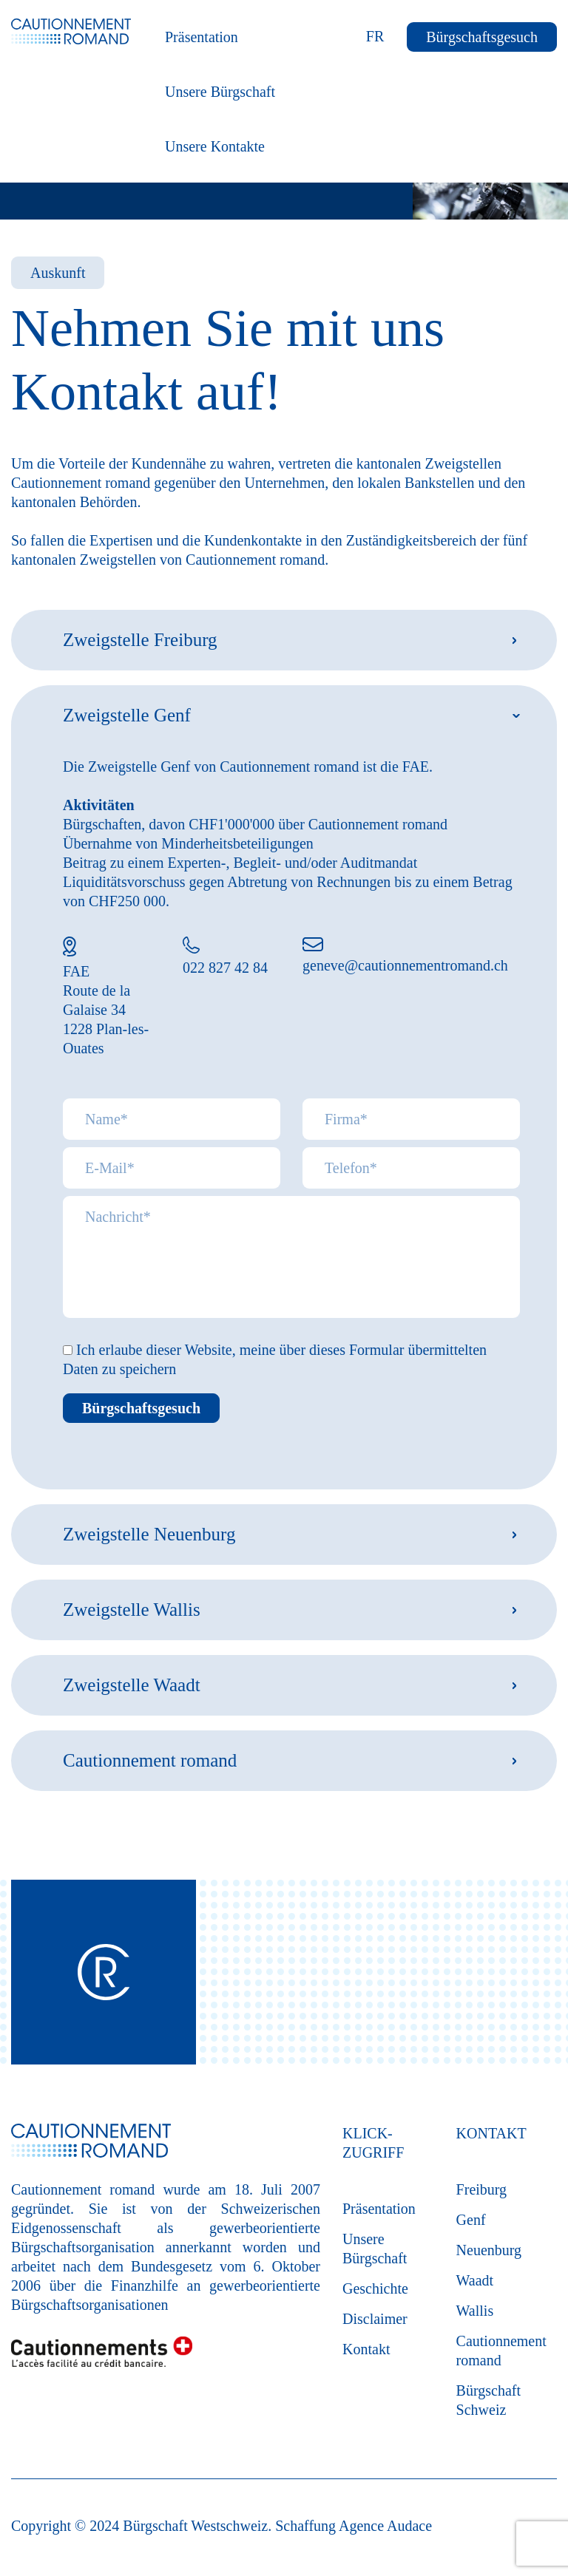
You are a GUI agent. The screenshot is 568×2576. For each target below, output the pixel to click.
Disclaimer (375, 2319)
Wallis (475, 2311)
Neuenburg (489, 2250)
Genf (471, 2220)
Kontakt (366, 2349)
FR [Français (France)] (375, 36)
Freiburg (481, 2189)
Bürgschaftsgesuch (482, 37)
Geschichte (375, 2288)
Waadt (475, 2280)
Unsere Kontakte (215, 146)
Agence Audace (385, 2526)
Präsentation (201, 37)
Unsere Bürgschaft (220, 92)
